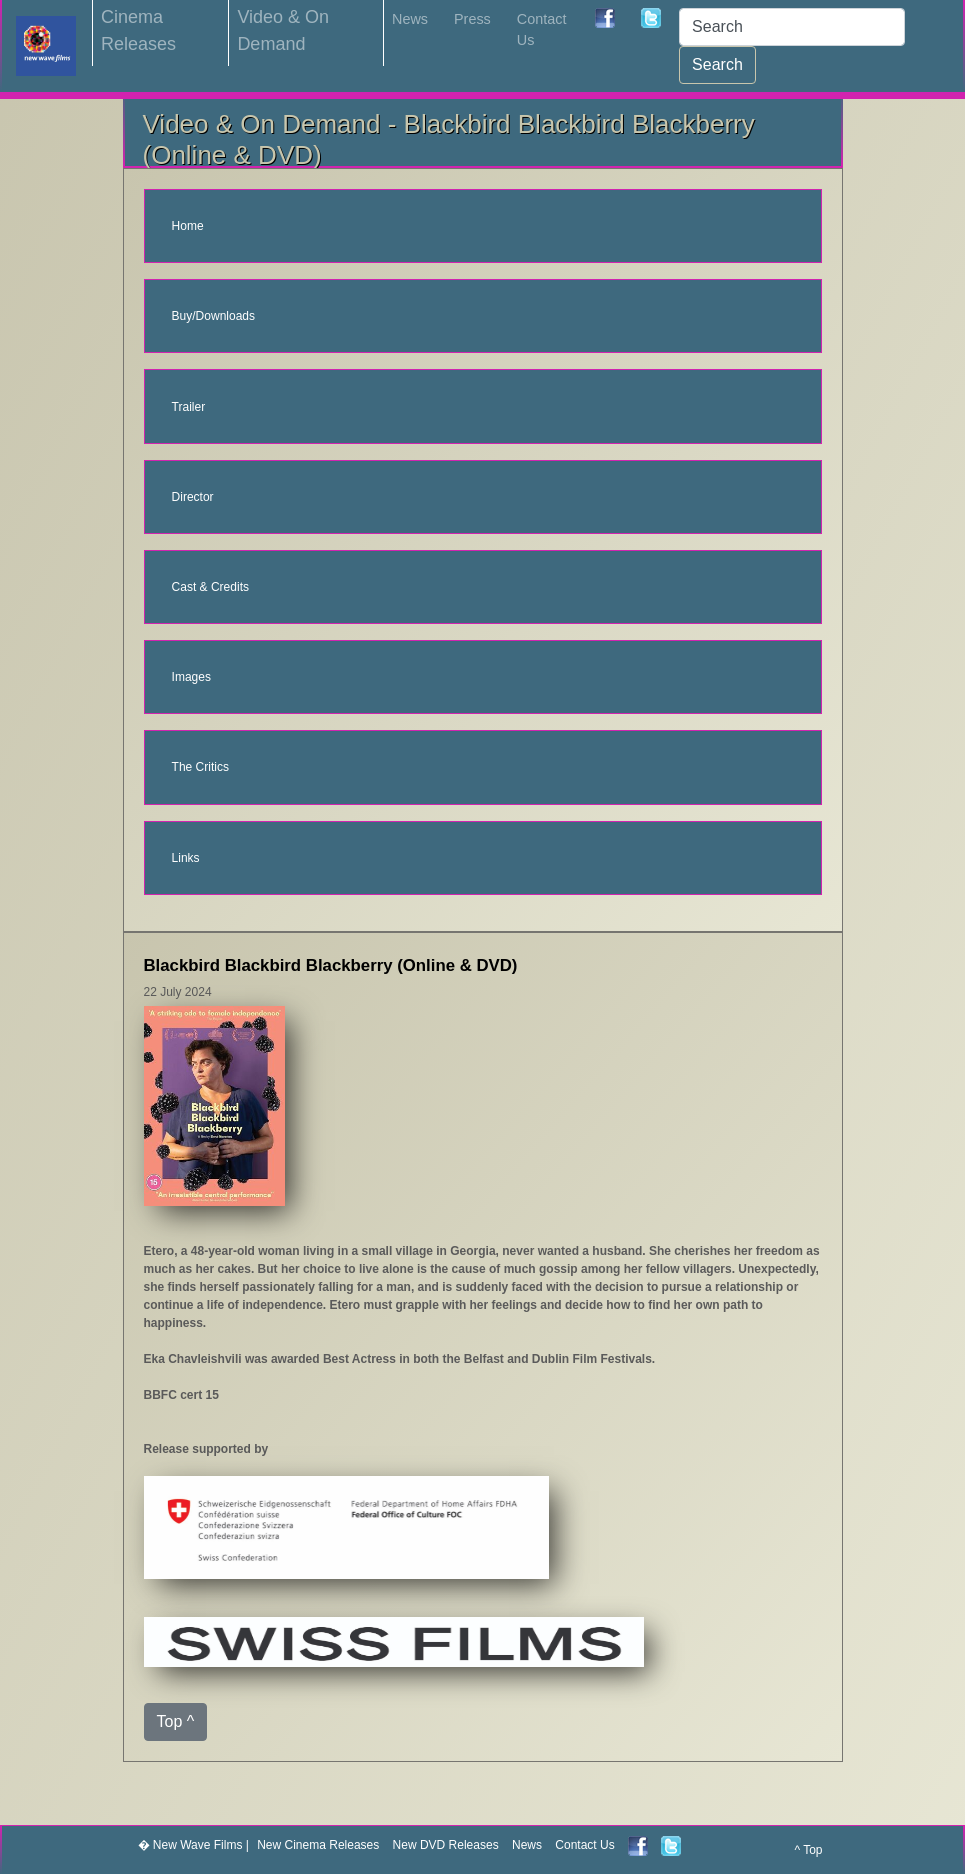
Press (472, 19)
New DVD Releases (446, 1845)
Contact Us (542, 30)
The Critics (200, 767)
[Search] (792, 27)
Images (191, 677)
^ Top (808, 1850)
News (410, 19)
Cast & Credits (210, 587)
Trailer (189, 407)
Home (188, 226)
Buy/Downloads (213, 316)
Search (717, 64)
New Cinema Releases (318, 1845)
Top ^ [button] (176, 1721)
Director (193, 497)
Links (186, 858)
